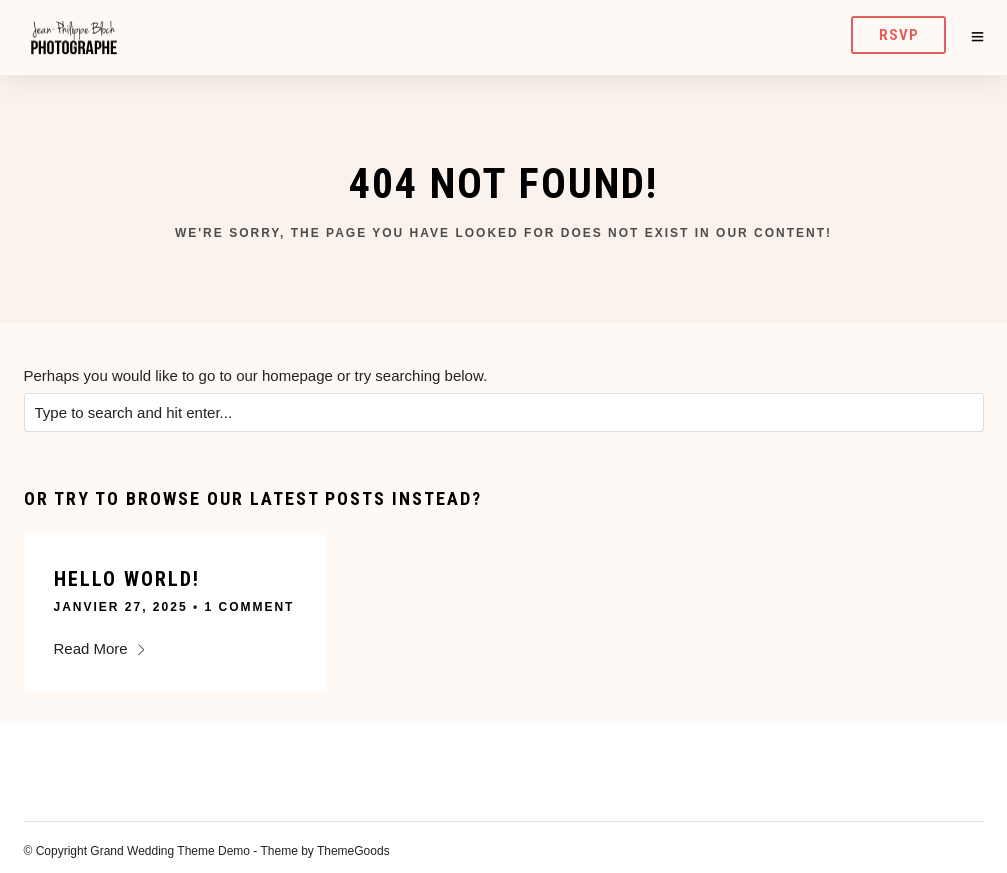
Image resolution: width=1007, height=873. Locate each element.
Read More (100, 648)
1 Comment (249, 607)
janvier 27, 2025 (121, 607)
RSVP (899, 35)
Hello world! (127, 579)
